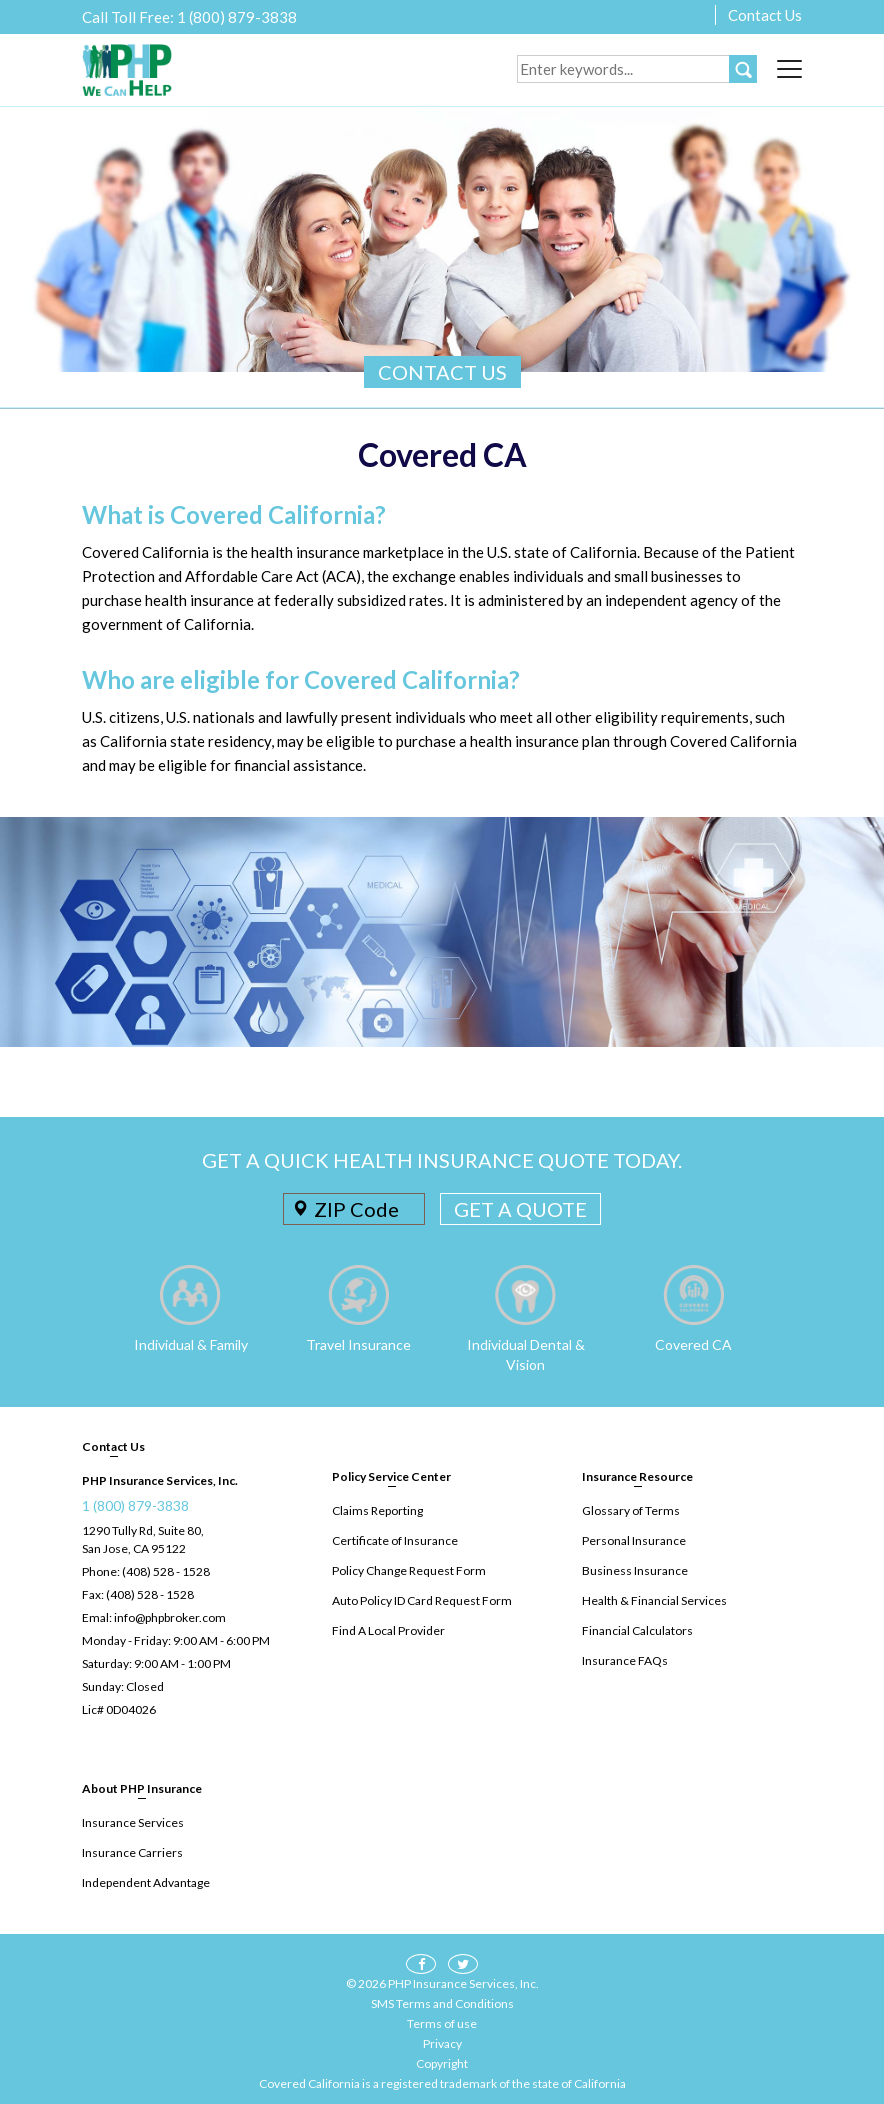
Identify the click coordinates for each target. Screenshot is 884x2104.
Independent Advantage (146, 1882)
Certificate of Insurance (395, 1540)
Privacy (442, 2043)
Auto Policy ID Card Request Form (422, 1600)
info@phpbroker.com (170, 1617)
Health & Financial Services (654, 1600)
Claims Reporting (377, 1510)
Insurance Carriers (132, 1852)
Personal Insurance (634, 1540)
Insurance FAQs (625, 1660)
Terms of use (442, 2023)
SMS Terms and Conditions (442, 2003)
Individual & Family (191, 1344)
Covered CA (693, 1344)
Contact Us (765, 15)
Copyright (442, 2063)
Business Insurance (635, 1570)
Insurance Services (133, 1822)
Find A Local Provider (388, 1630)
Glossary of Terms (631, 1510)
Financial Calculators (637, 1630)
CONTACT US (442, 372)
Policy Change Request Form (409, 1570)
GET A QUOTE (520, 1209)
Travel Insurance (358, 1344)
